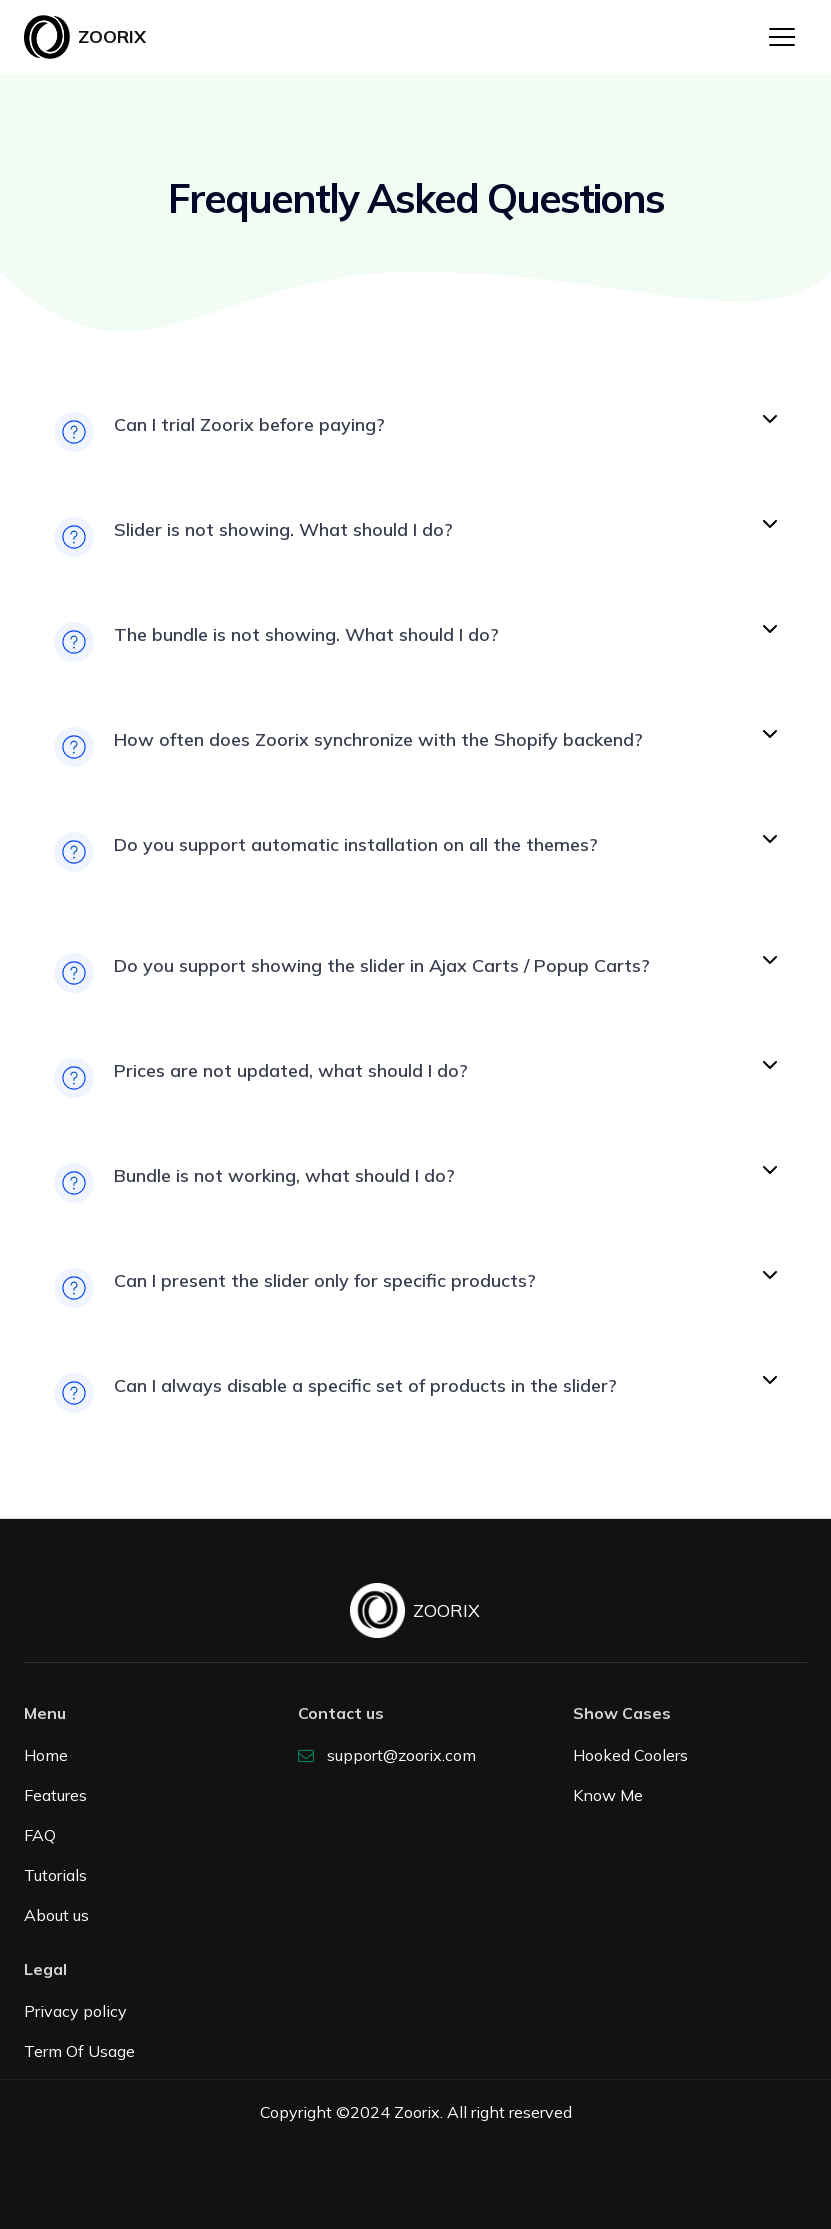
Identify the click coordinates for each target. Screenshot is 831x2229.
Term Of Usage (79, 2051)
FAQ (40, 1835)
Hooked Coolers (630, 1755)
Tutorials (55, 1875)
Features (55, 1795)
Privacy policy (75, 2011)
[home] (85, 37)
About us (56, 1915)
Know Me (608, 1795)
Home (46, 1755)
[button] (782, 37)
